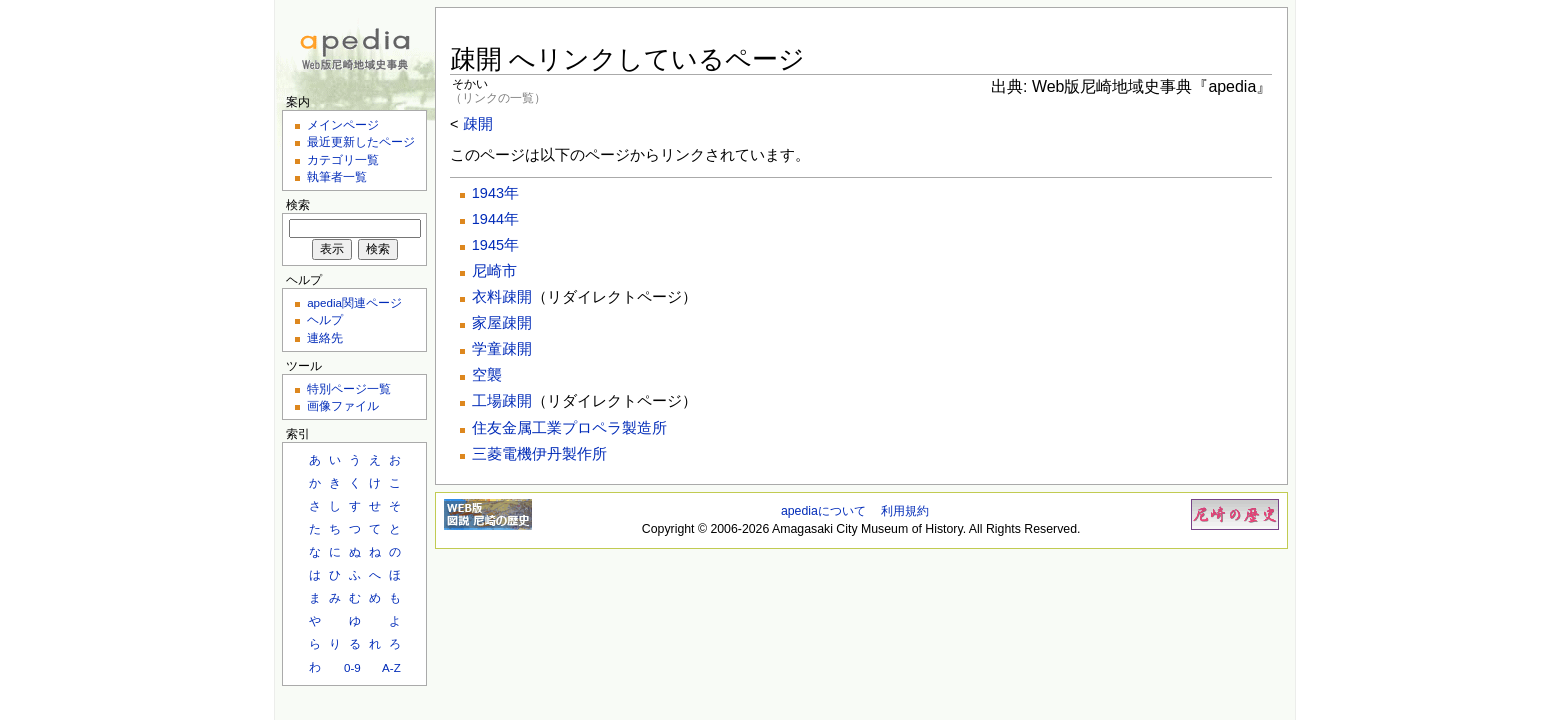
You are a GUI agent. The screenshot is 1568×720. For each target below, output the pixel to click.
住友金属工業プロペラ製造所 (569, 428)
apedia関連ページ (354, 302)
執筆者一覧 (337, 176)
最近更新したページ (361, 141)
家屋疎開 (502, 323)
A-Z (391, 667)
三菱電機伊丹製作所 (539, 454)
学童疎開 (502, 349)
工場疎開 (502, 401)
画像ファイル (343, 405)
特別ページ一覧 (349, 388)
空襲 (487, 375)
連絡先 (325, 337)
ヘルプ (325, 319)
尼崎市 (494, 271)
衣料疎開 (502, 297)
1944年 (495, 219)
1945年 (495, 245)
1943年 (495, 193)
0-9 (352, 667)
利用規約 (905, 511)
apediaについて (823, 511)
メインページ (343, 124)
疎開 (478, 124)
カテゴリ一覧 (343, 159)
